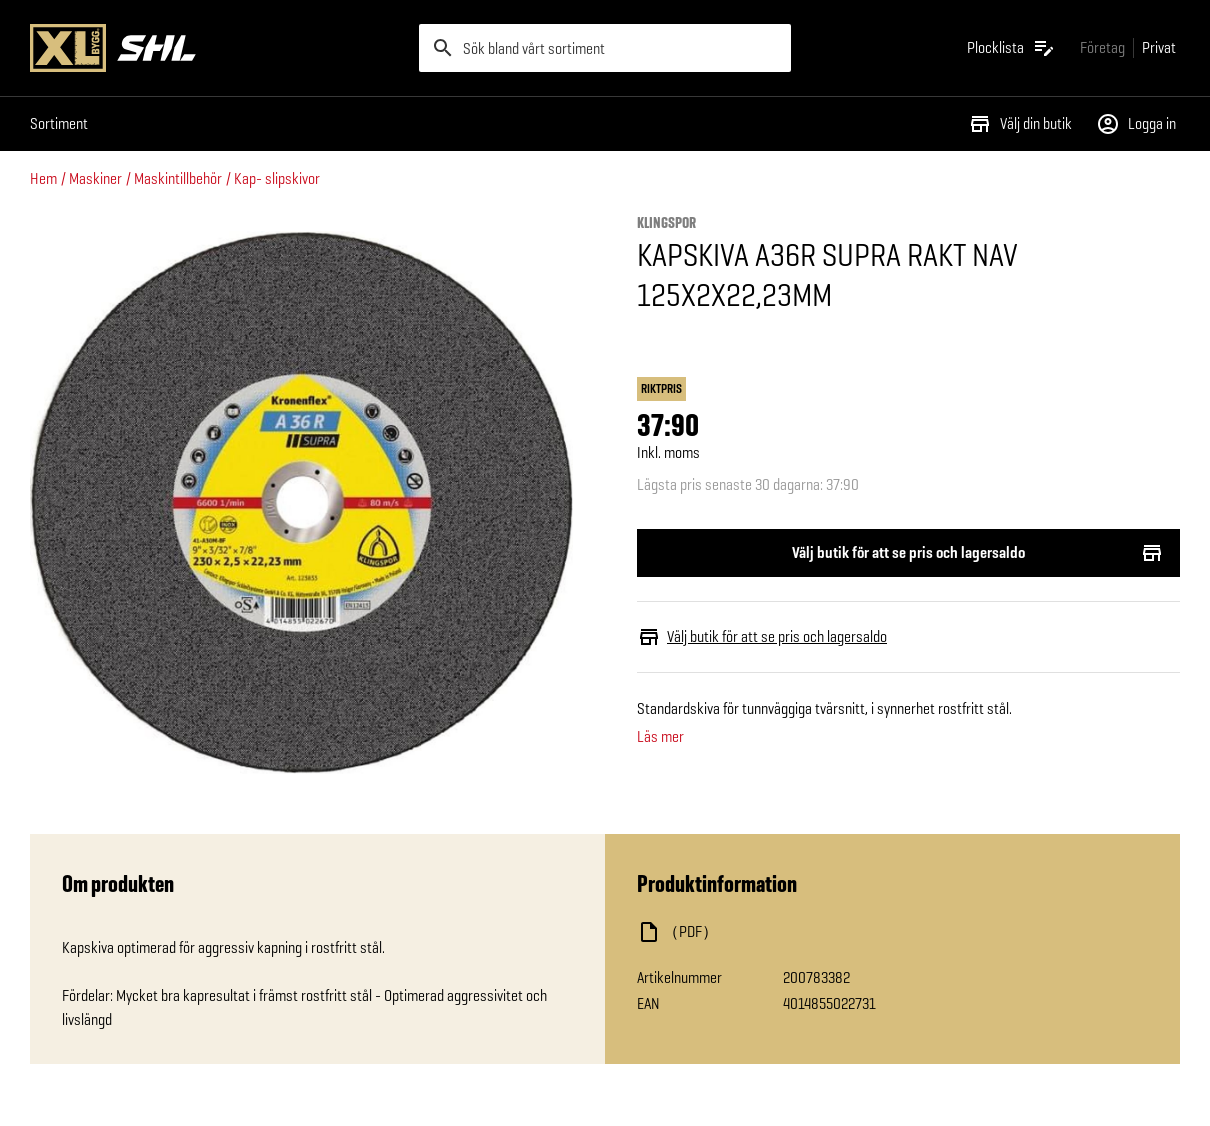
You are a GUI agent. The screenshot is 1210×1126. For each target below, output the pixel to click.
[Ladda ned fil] (837, 932)
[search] (605, 48)
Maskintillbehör (178, 178)
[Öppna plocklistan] (1011, 48)
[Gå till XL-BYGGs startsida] (216, 48)
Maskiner (95, 178)
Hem (43, 178)
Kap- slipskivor (277, 178)
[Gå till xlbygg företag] (1102, 47)
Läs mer (660, 737)
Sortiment (59, 123)
